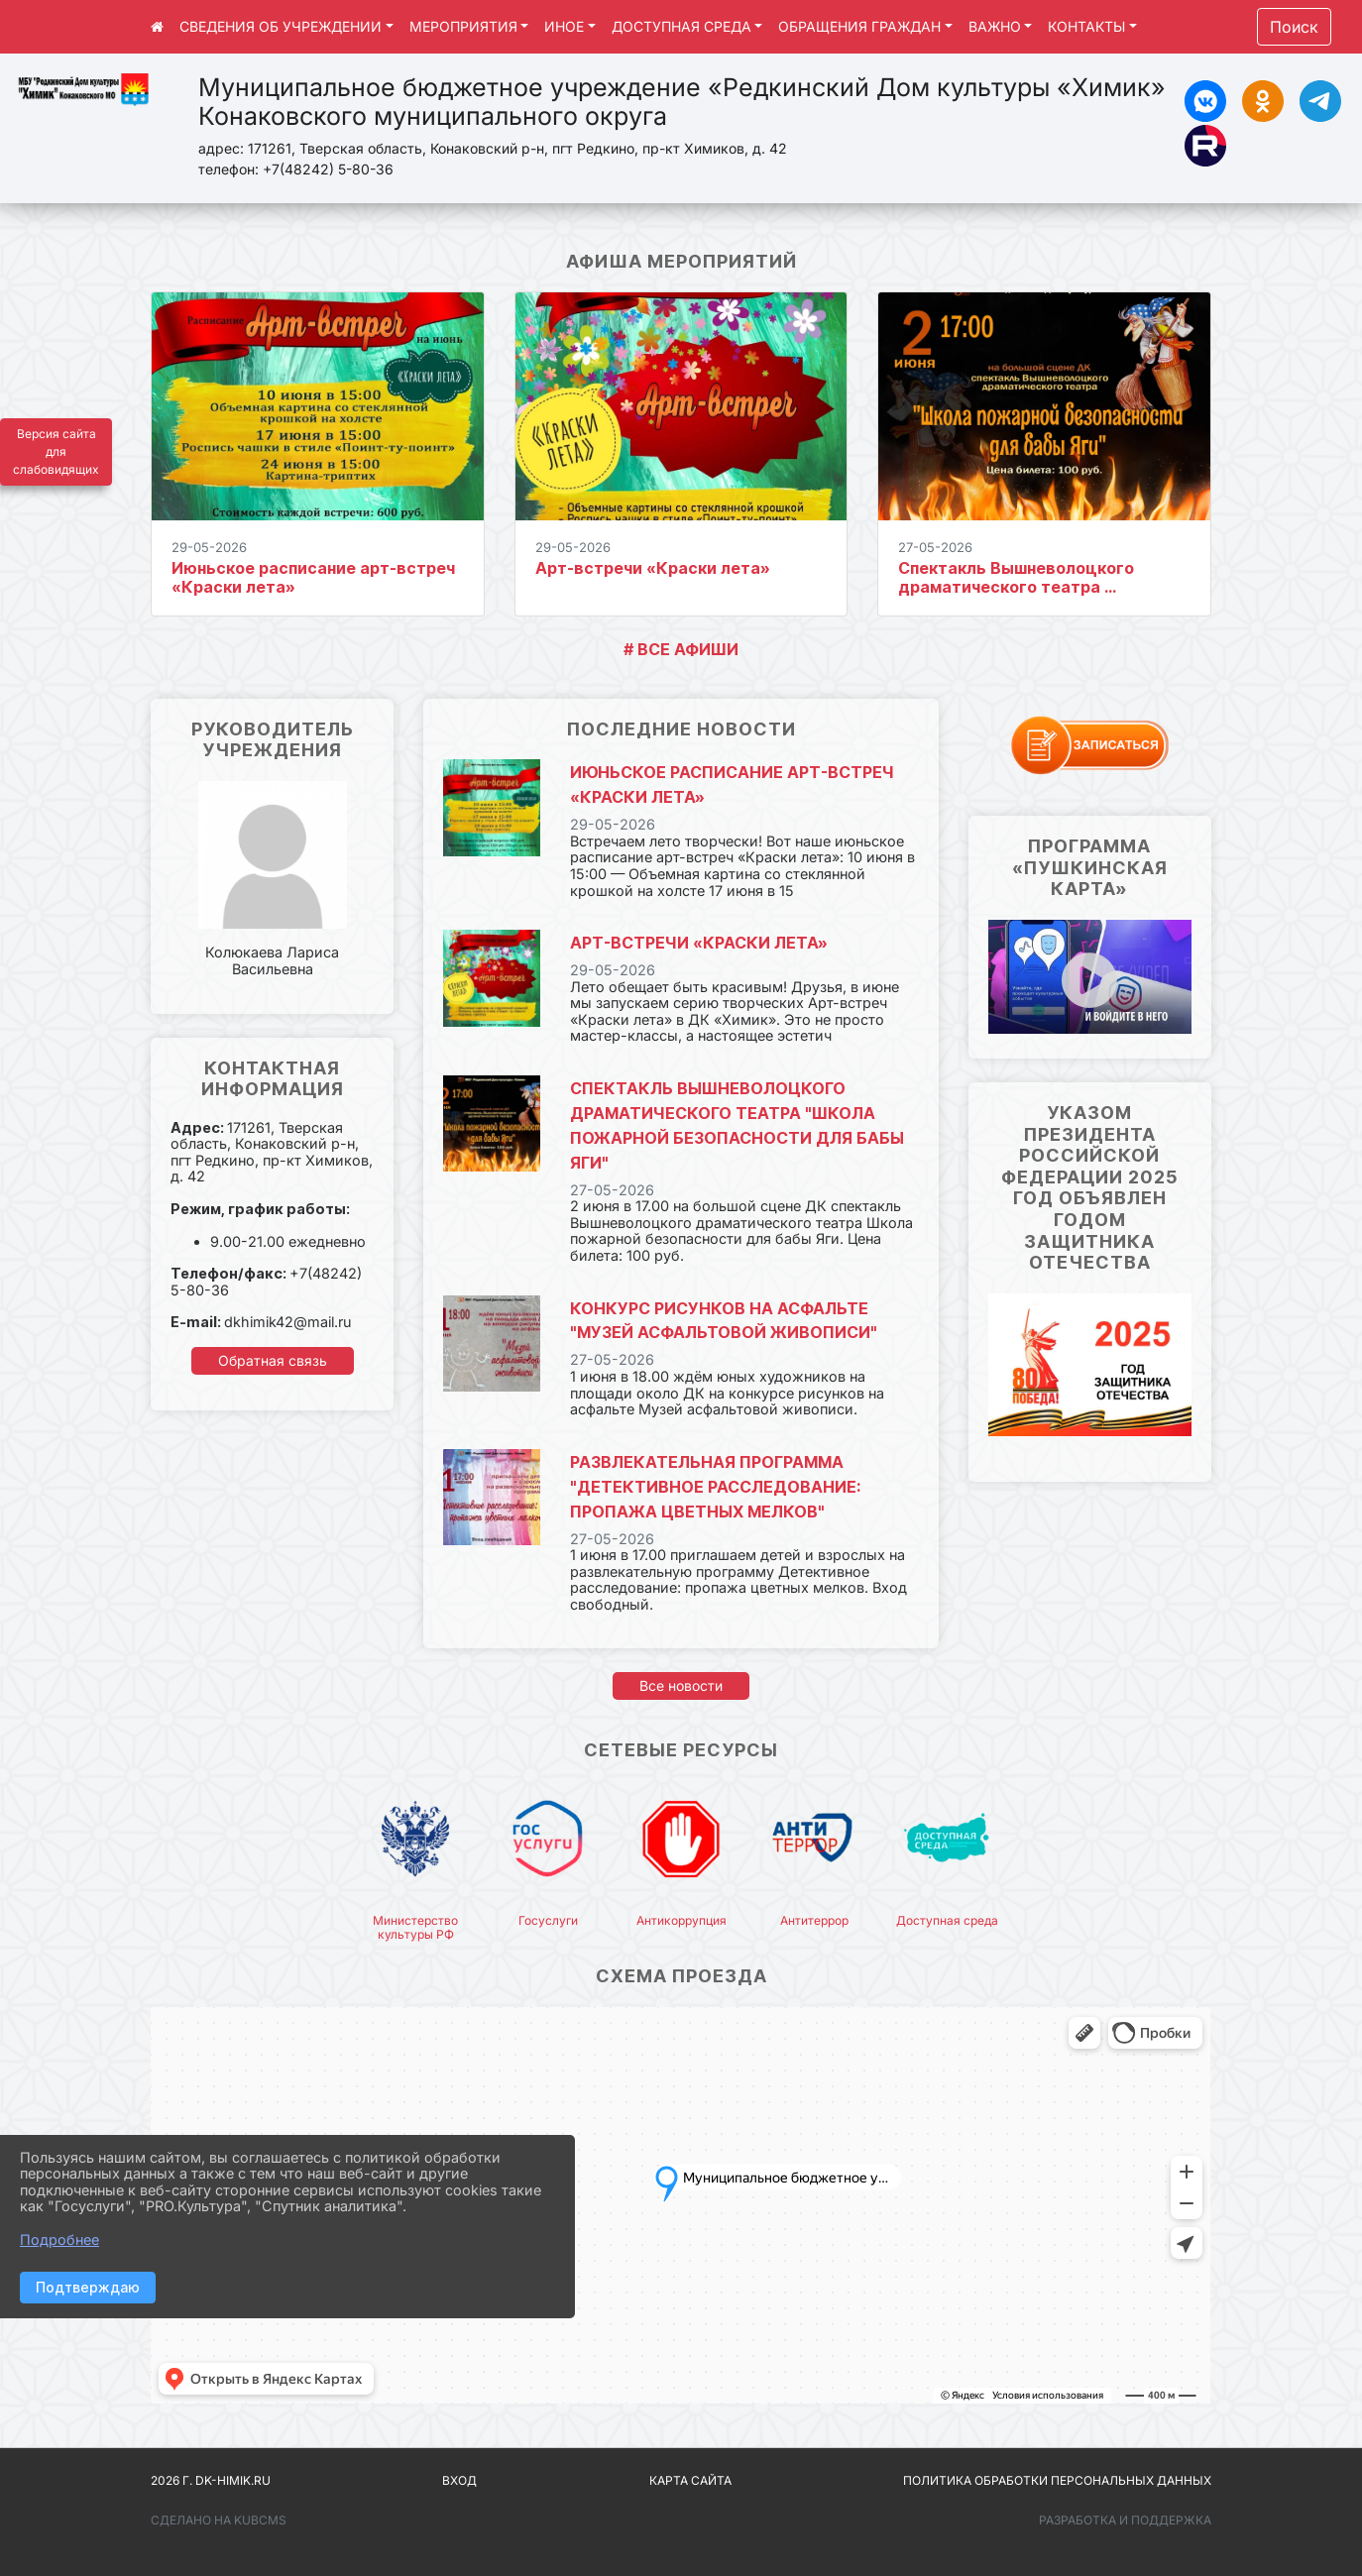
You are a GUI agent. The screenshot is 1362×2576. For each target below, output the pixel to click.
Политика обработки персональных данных (1057, 2480)
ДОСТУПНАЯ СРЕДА (681, 26)
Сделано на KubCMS (218, 2520)
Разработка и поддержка (1125, 2520)
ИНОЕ (564, 26)
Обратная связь (272, 1360)
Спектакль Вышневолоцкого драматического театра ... (1016, 577)
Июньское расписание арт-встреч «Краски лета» (313, 577)
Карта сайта (690, 2480)
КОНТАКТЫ (1086, 26)
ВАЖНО (994, 26)
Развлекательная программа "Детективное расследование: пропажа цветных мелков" (715, 1486)
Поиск (1294, 27)
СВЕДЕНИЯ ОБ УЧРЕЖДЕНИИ (280, 26)
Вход (459, 2480)
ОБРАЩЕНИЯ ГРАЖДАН (859, 26)
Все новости (681, 1685)
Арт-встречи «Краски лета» (652, 568)
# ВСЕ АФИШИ (681, 649)
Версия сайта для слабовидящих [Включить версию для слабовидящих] (56, 451)
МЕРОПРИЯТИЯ (463, 26)
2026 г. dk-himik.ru (211, 2480)
